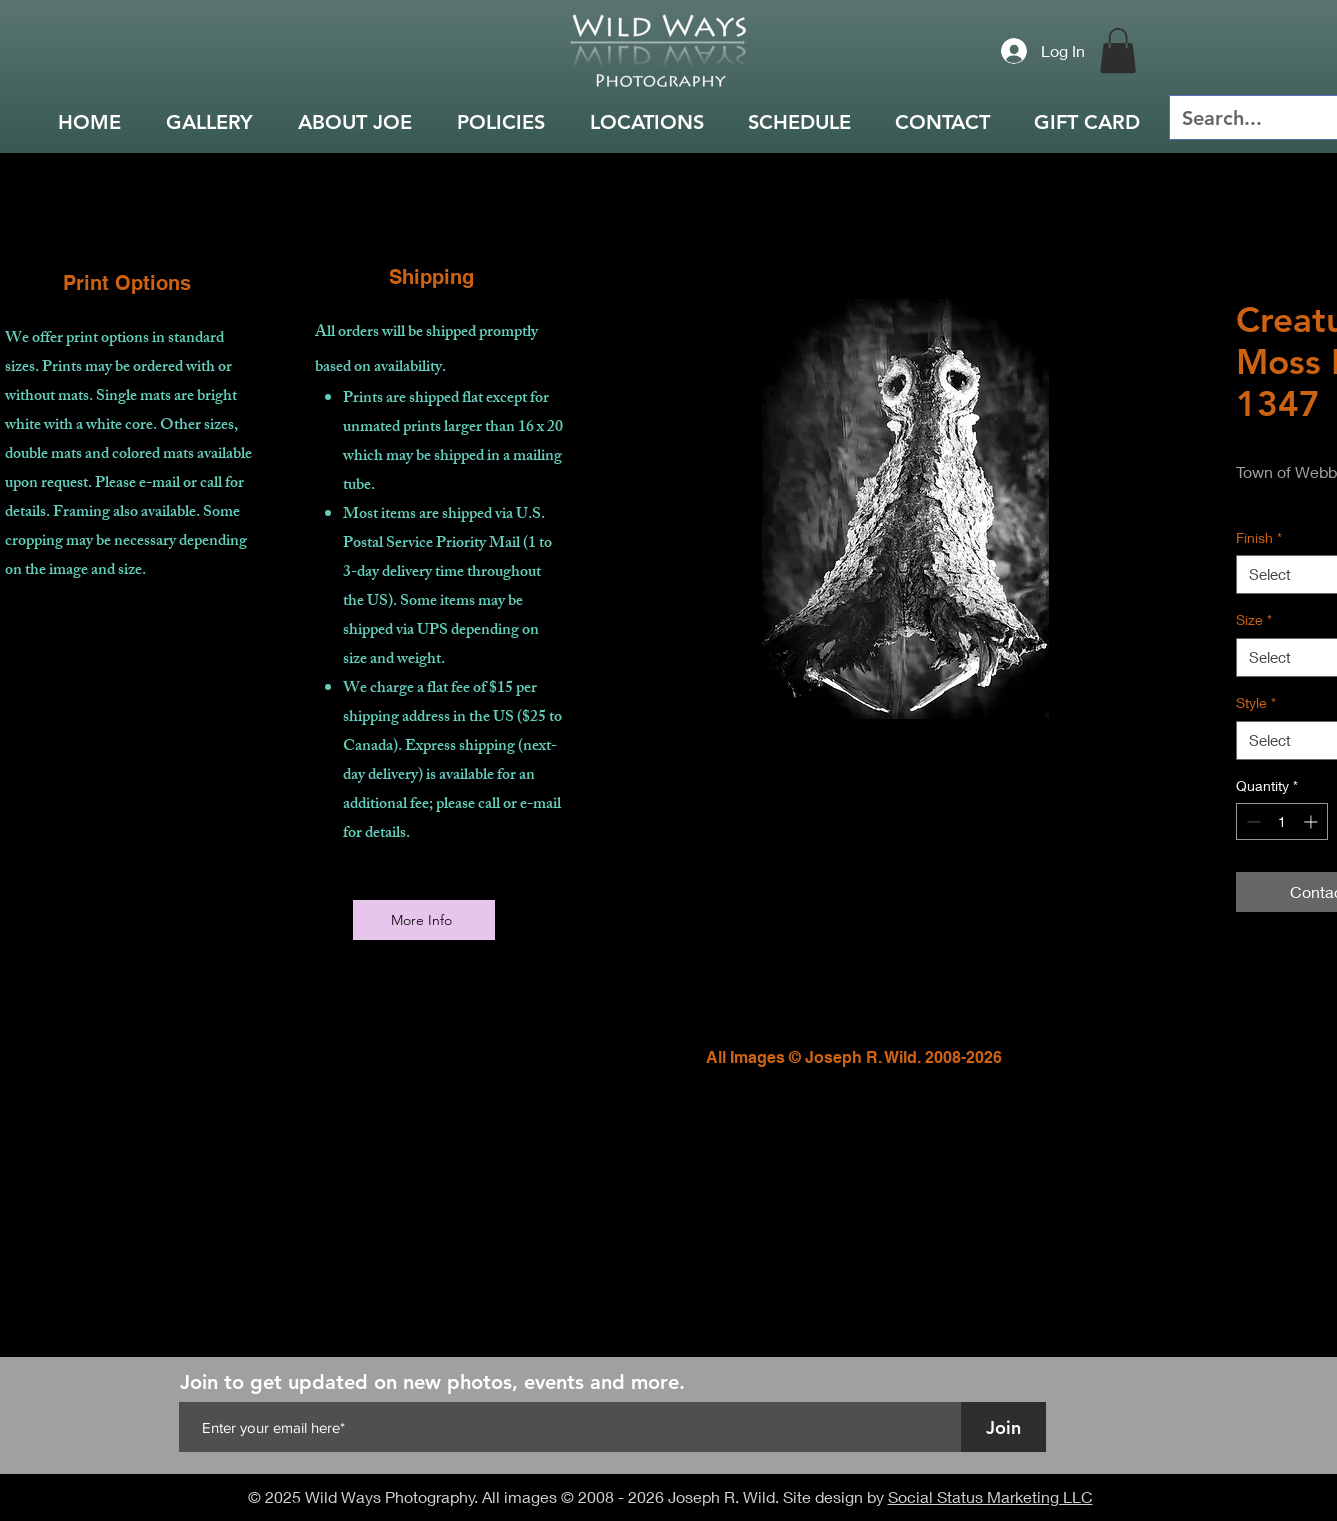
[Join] (1003, 1427)
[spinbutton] (1282, 821)
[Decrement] (1251, 821)
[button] (1118, 50)
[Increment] (1312, 821)
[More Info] (424, 920)
